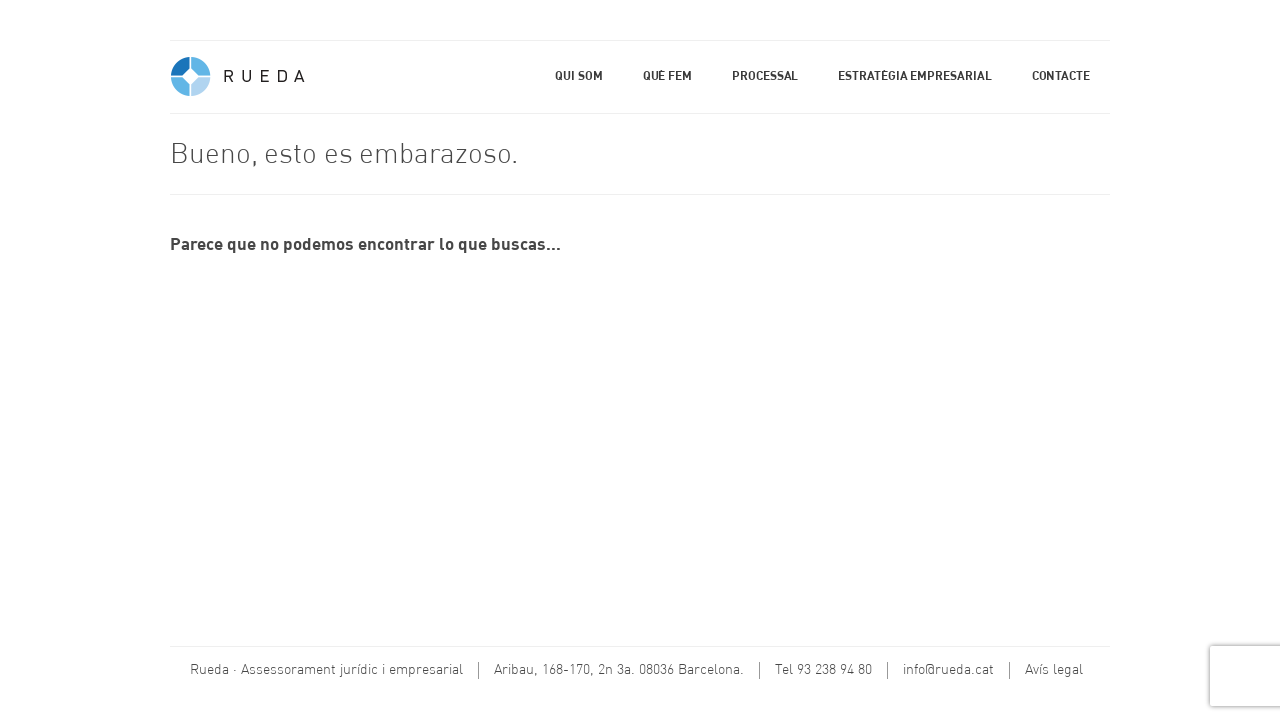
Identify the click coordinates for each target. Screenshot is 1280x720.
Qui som (578, 77)
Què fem (667, 77)
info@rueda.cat (948, 670)
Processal (765, 77)
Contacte (1061, 77)
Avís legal (1054, 670)
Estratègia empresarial (914, 77)
